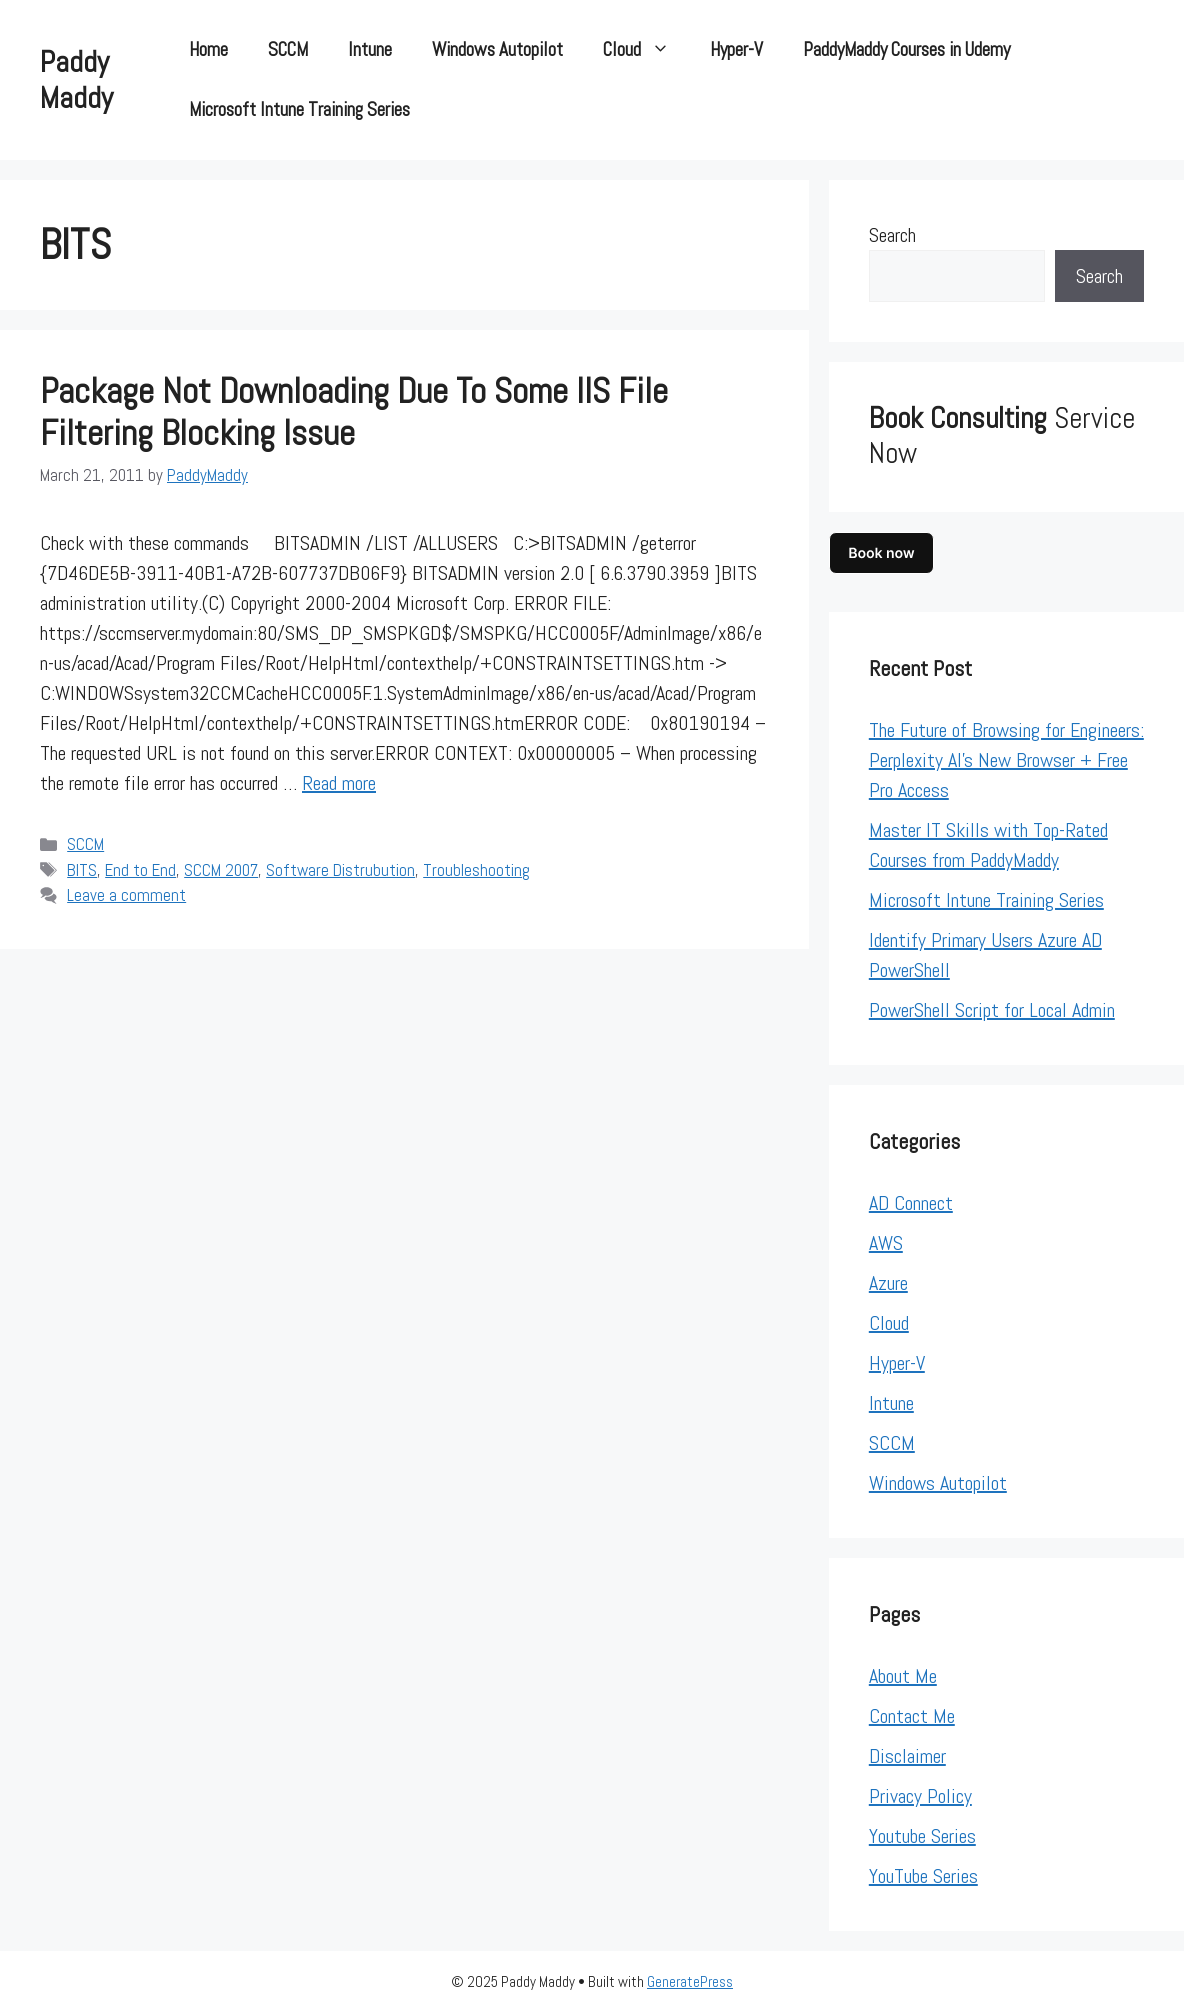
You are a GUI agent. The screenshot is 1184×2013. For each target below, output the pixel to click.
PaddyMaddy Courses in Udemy (906, 49)
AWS (886, 1243)
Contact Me (912, 1716)
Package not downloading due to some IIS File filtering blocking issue (354, 412)
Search (892, 235)
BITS (82, 870)
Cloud (646, 50)
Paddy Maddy (76, 80)
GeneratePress (690, 1981)
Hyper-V (736, 49)
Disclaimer (907, 1756)
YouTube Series (923, 1876)
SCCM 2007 (221, 870)
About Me (903, 1676)
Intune (370, 49)
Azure (888, 1283)
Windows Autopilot (497, 49)
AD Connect (911, 1203)
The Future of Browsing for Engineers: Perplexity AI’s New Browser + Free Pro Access (1006, 760)
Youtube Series (922, 1836)
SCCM (288, 49)
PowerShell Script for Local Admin (992, 1010)
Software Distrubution (340, 870)
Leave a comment (126, 895)
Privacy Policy (920, 1796)
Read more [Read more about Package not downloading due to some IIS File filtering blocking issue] (339, 783)
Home (208, 49)
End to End (140, 870)
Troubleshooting (476, 870)
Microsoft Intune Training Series (299, 109)
